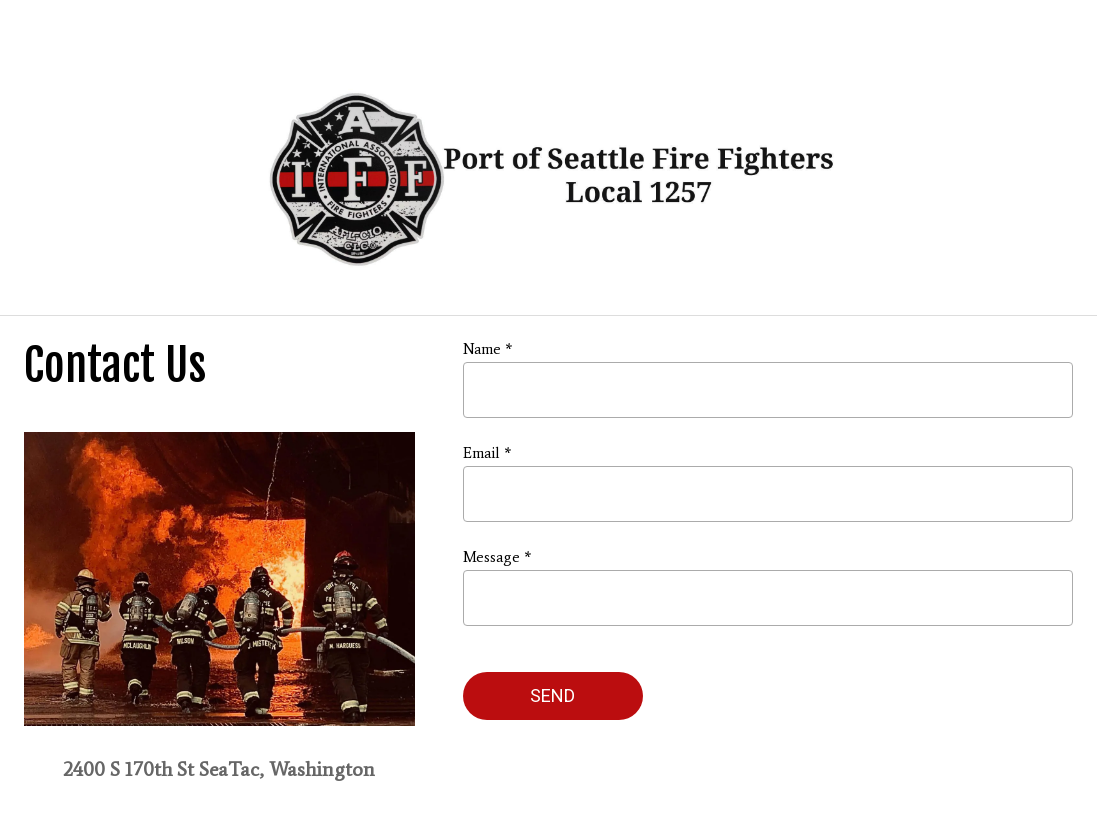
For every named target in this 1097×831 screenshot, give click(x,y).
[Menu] (32, 32)
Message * (497, 557)
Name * (487, 349)
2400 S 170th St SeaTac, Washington (219, 769)
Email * (487, 453)
